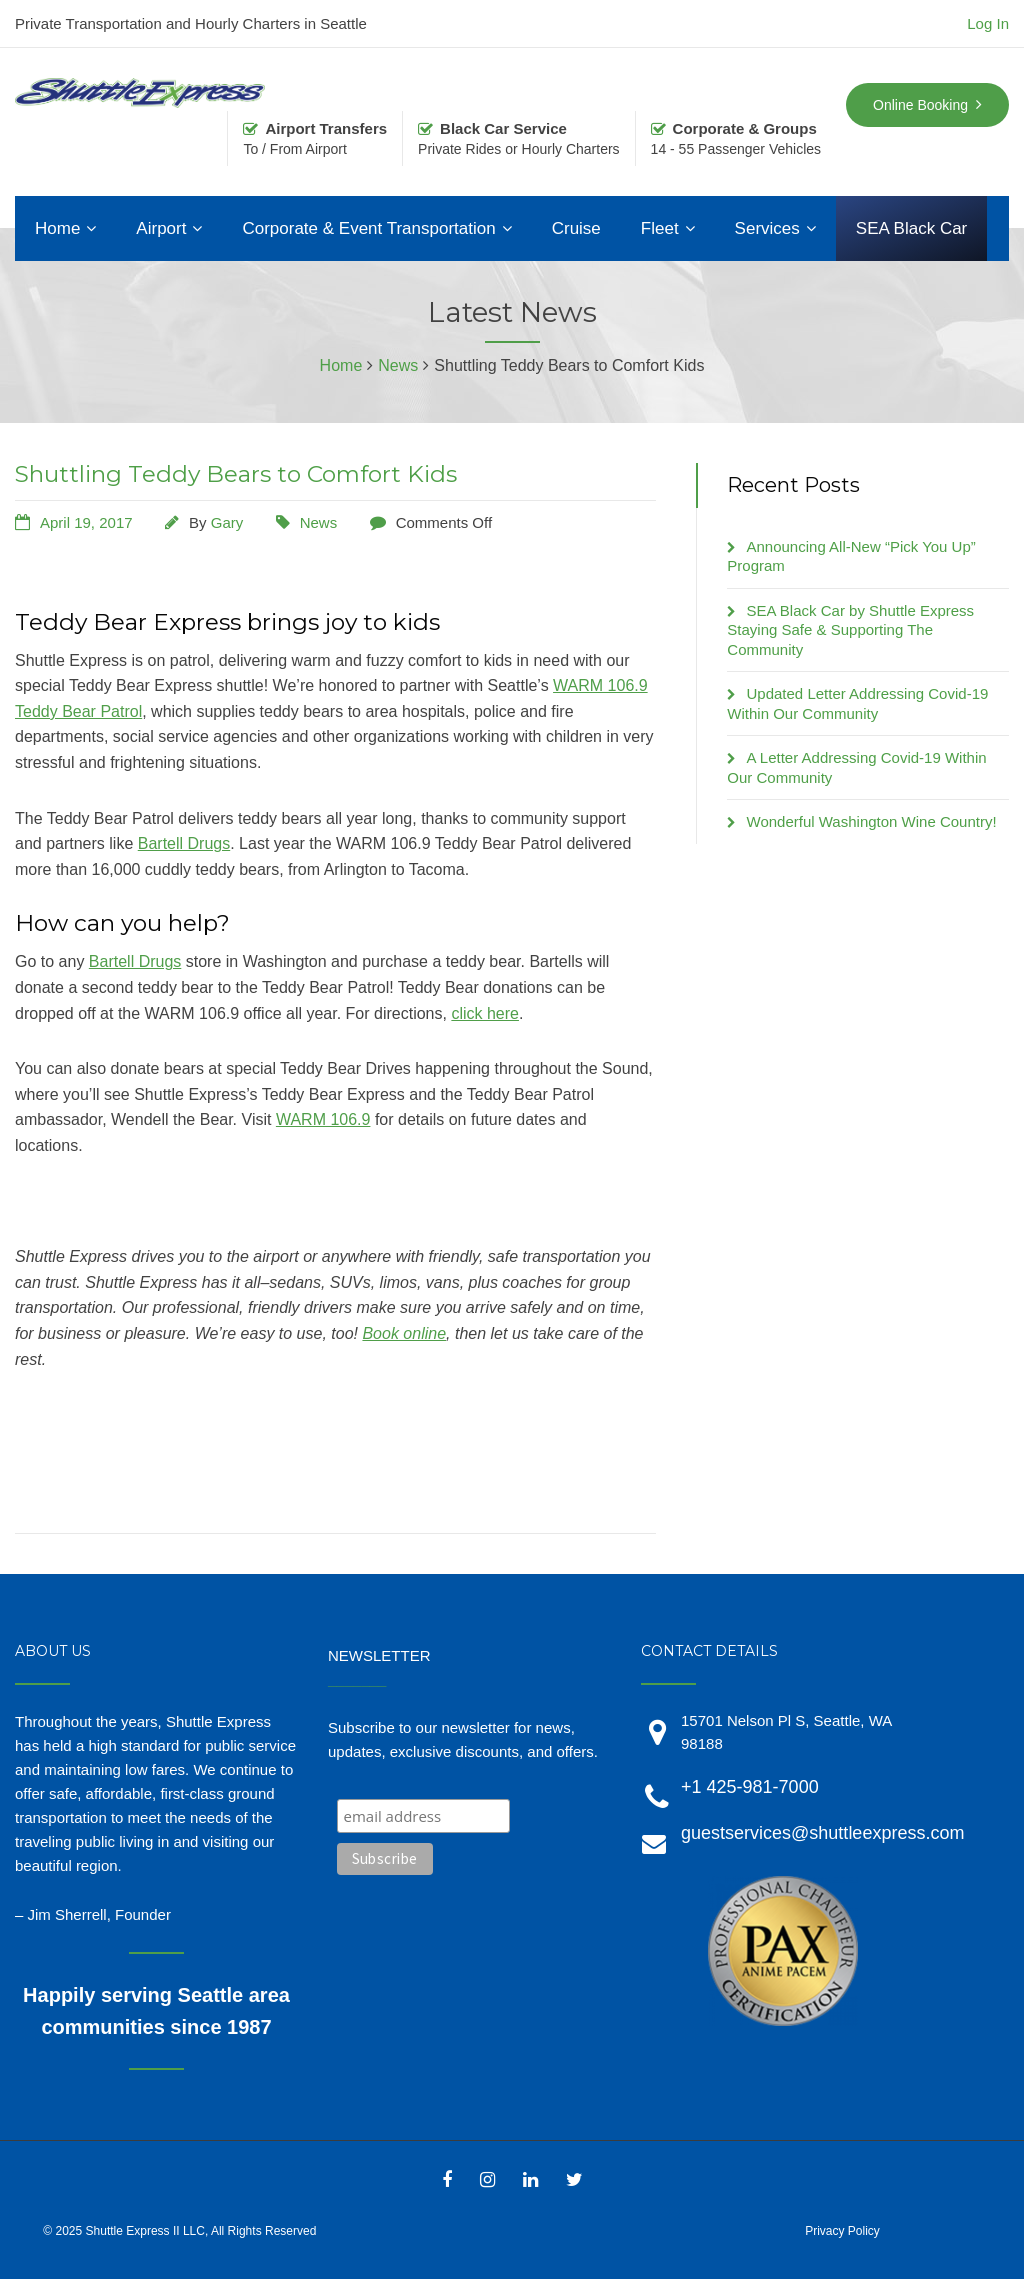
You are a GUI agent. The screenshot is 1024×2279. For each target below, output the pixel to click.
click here (485, 1013)
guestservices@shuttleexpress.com (822, 1833)
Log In (988, 23)
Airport (161, 228)
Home (57, 228)
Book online (404, 1333)
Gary (227, 522)
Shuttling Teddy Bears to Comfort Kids (236, 474)
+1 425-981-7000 (750, 1787)
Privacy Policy (842, 2231)
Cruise (576, 228)
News (319, 522)
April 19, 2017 (86, 522)
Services (767, 228)
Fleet (660, 228)
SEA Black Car (912, 228)
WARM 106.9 (323, 1119)
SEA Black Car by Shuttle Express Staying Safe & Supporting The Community (850, 630)
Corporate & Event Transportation (368, 228)
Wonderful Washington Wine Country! (872, 821)
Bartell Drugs (184, 843)
